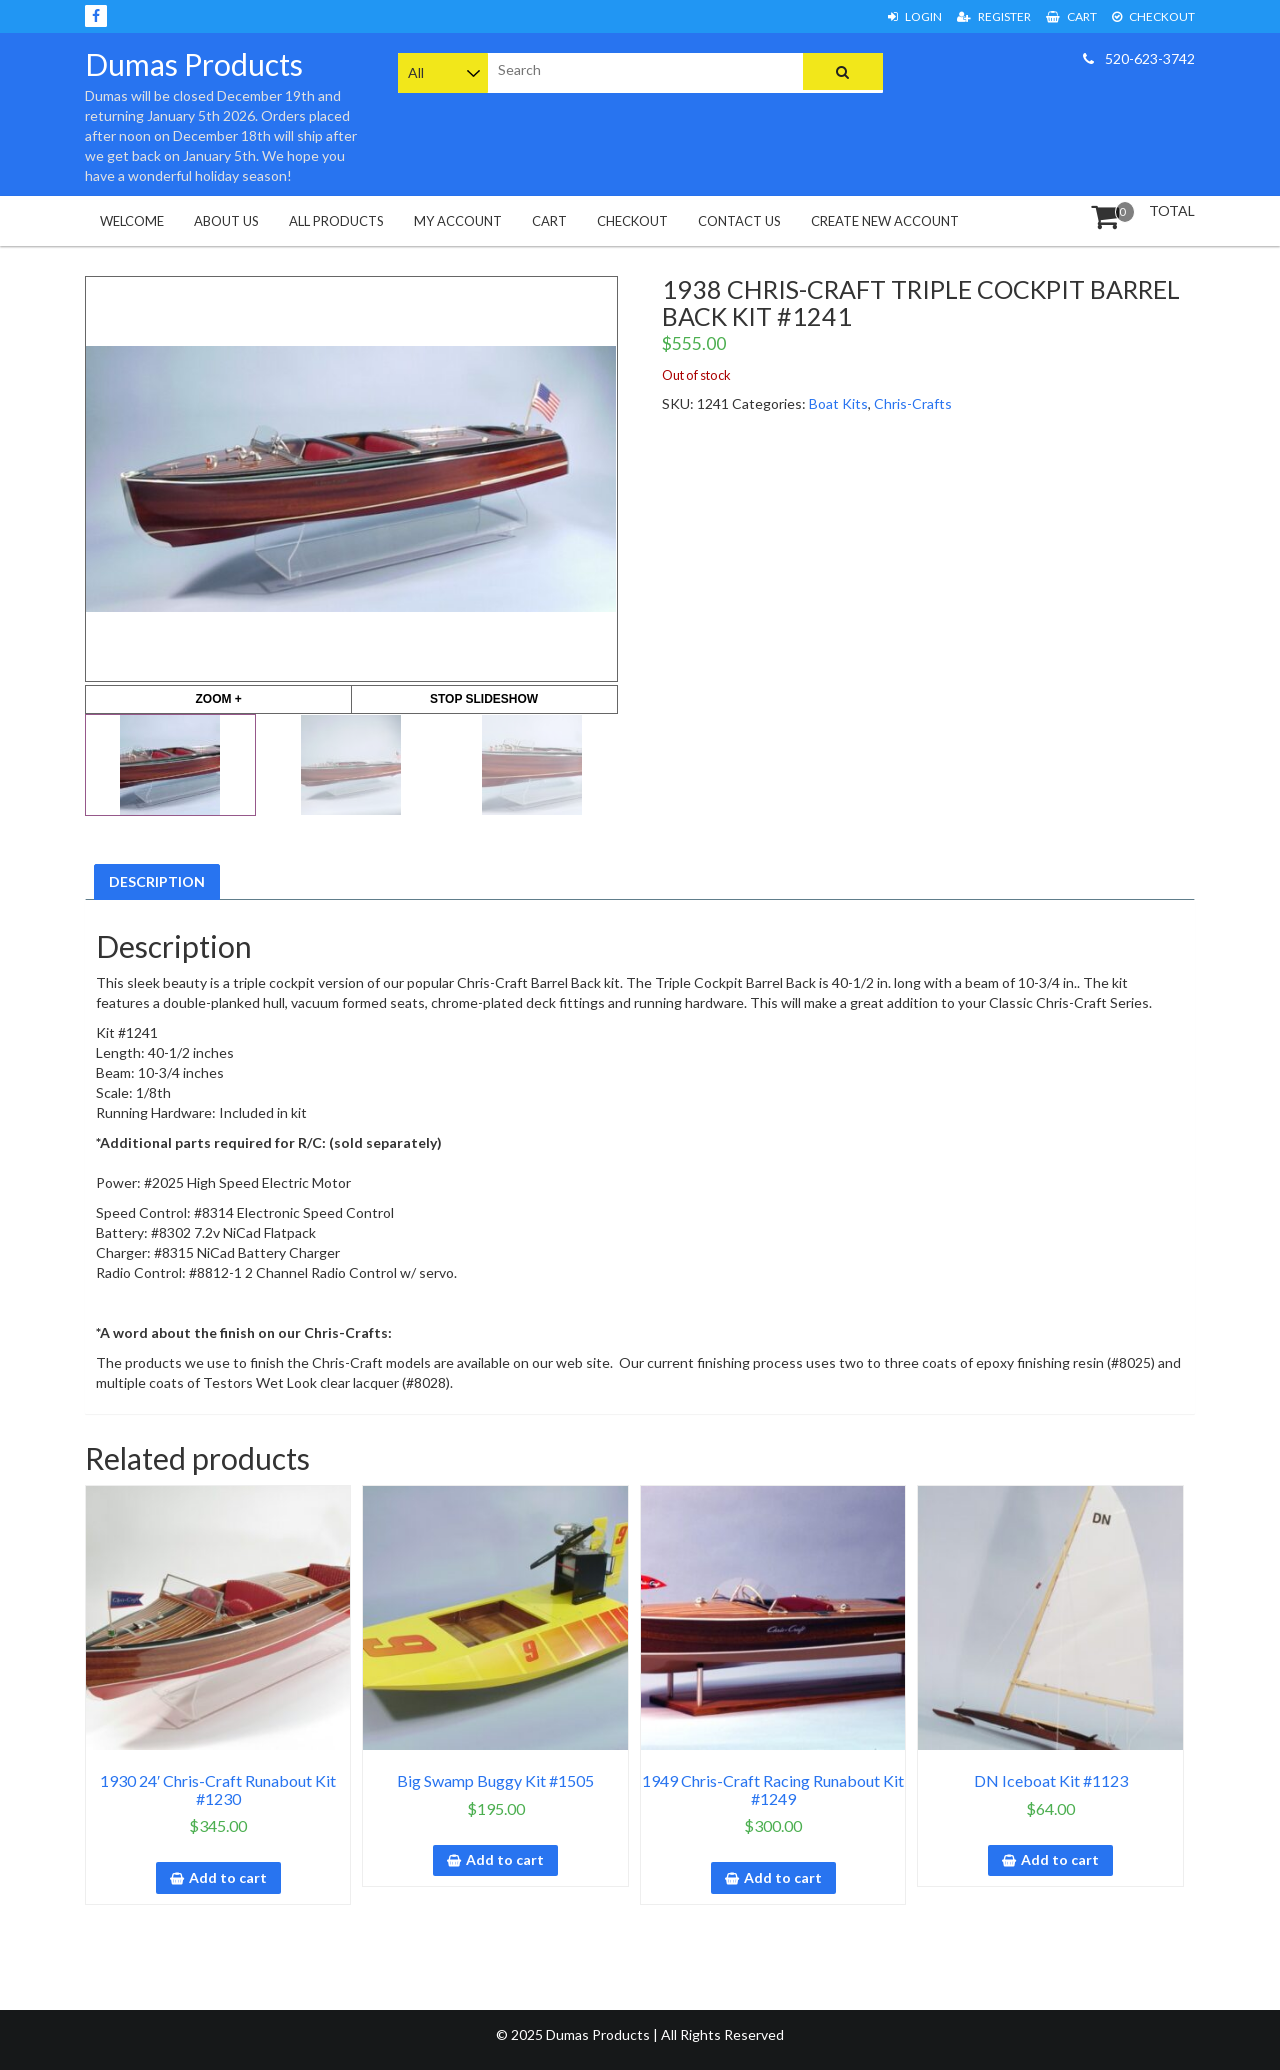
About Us (226, 221)
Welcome (132, 221)
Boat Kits (838, 403)
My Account (458, 221)
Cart (1071, 16)
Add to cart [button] (228, 1877)
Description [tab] (157, 881)
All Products (336, 221)
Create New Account (885, 221)
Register (994, 16)
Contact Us (739, 221)
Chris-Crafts (913, 403)
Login (915, 16)
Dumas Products (194, 64)
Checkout (1153, 16)
